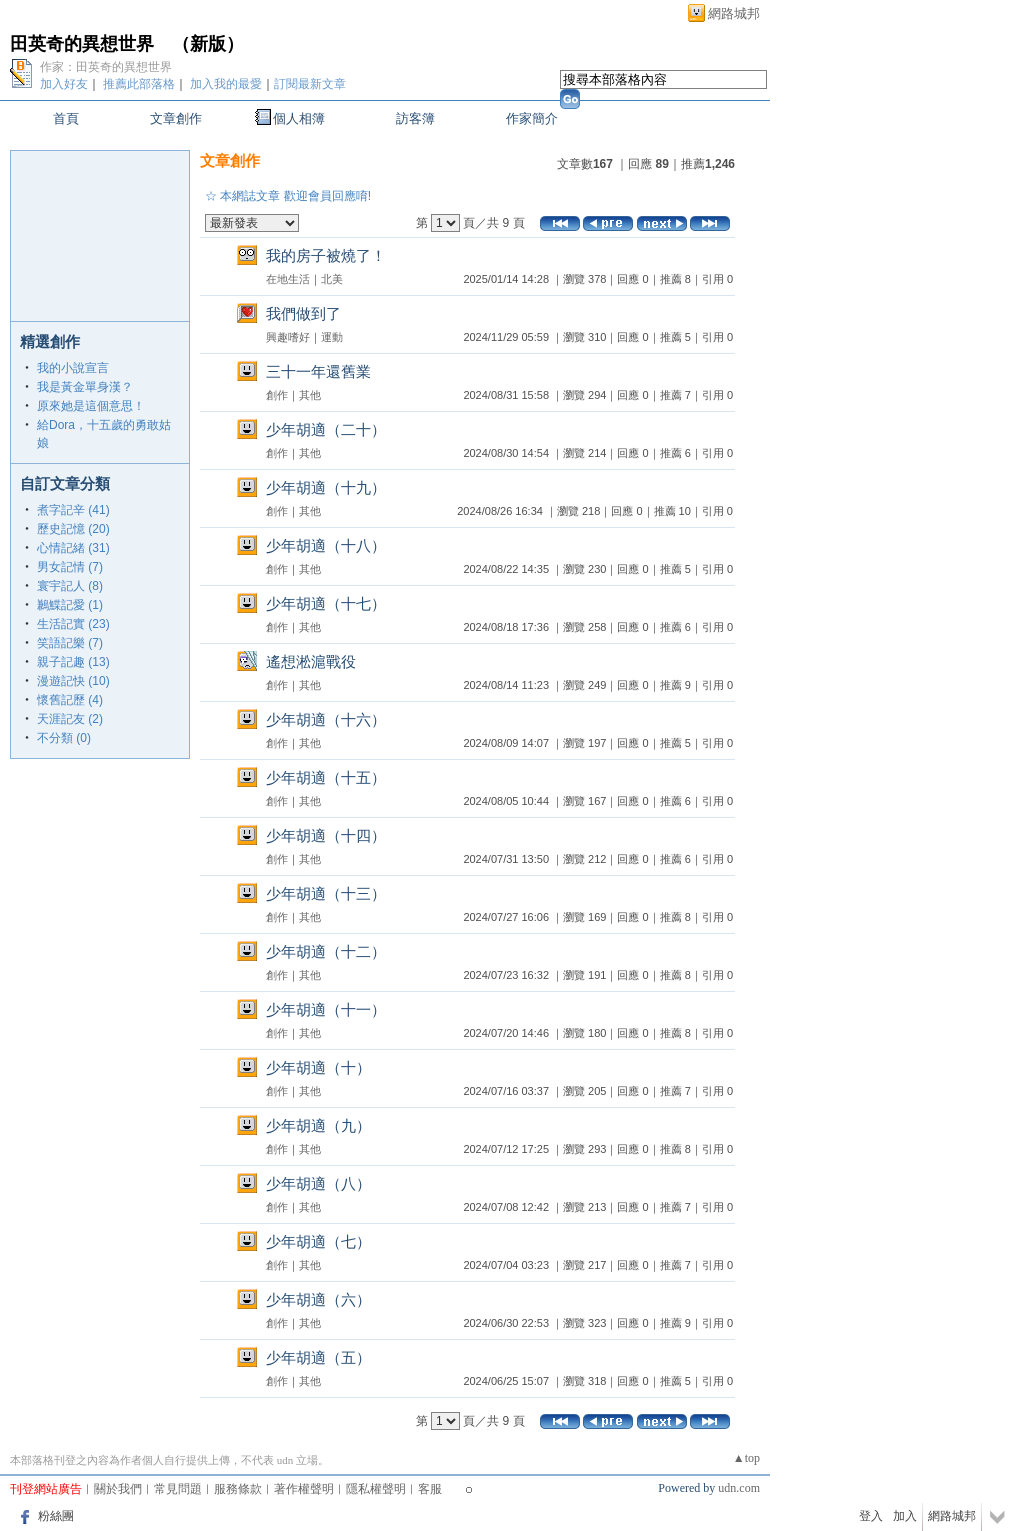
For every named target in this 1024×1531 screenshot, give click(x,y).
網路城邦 (734, 13)
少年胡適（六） (318, 1299)
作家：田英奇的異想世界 (106, 67)
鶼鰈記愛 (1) (70, 605)
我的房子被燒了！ (326, 255)
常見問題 (178, 1489)
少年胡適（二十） (326, 429)
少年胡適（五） (318, 1357)
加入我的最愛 (226, 84)
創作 (277, 395)
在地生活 (288, 279)
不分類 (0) (64, 738)
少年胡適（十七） (326, 603)
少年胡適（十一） (326, 1009)
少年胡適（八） (318, 1183)
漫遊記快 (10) (73, 681)
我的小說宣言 (73, 368)
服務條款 (238, 1489)
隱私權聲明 (376, 1489)
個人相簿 (299, 118)
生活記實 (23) (73, 624)
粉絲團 (56, 1516)
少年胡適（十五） (326, 777)
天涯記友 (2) (70, 719)
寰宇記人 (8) (70, 586)
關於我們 (118, 1489)
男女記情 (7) (70, 567)
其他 (310, 395)
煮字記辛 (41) (73, 510)
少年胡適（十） (318, 1067)
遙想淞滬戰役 (311, 661)
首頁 (66, 118)
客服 (430, 1489)
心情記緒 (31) (73, 548)
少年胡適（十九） (326, 487)
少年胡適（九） (318, 1125)
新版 (208, 44)
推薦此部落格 (139, 84)
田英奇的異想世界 (82, 44)
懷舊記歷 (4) (70, 700)
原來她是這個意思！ (91, 406)
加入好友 (64, 84)
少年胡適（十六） (326, 719)
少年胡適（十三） (326, 893)
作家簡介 (532, 118)
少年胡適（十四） (326, 835)
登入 (871, 1516)
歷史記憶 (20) (73, 529)
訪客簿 (415, 118)
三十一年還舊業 (318, 371)
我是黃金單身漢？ (85, 387)
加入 (905, 1516)
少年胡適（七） (318, 1241)
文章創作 (176, 118)
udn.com (739, 1488)
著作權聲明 (304, 1489)
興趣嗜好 (288, 337)
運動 (332, 337)
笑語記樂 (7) (70, 643)
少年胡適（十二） (326, 951)
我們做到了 (303, 313)
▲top (746, 1458)
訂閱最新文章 (310, 84)
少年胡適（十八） (326, 545)
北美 (332, 279)
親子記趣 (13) (73, 662)
